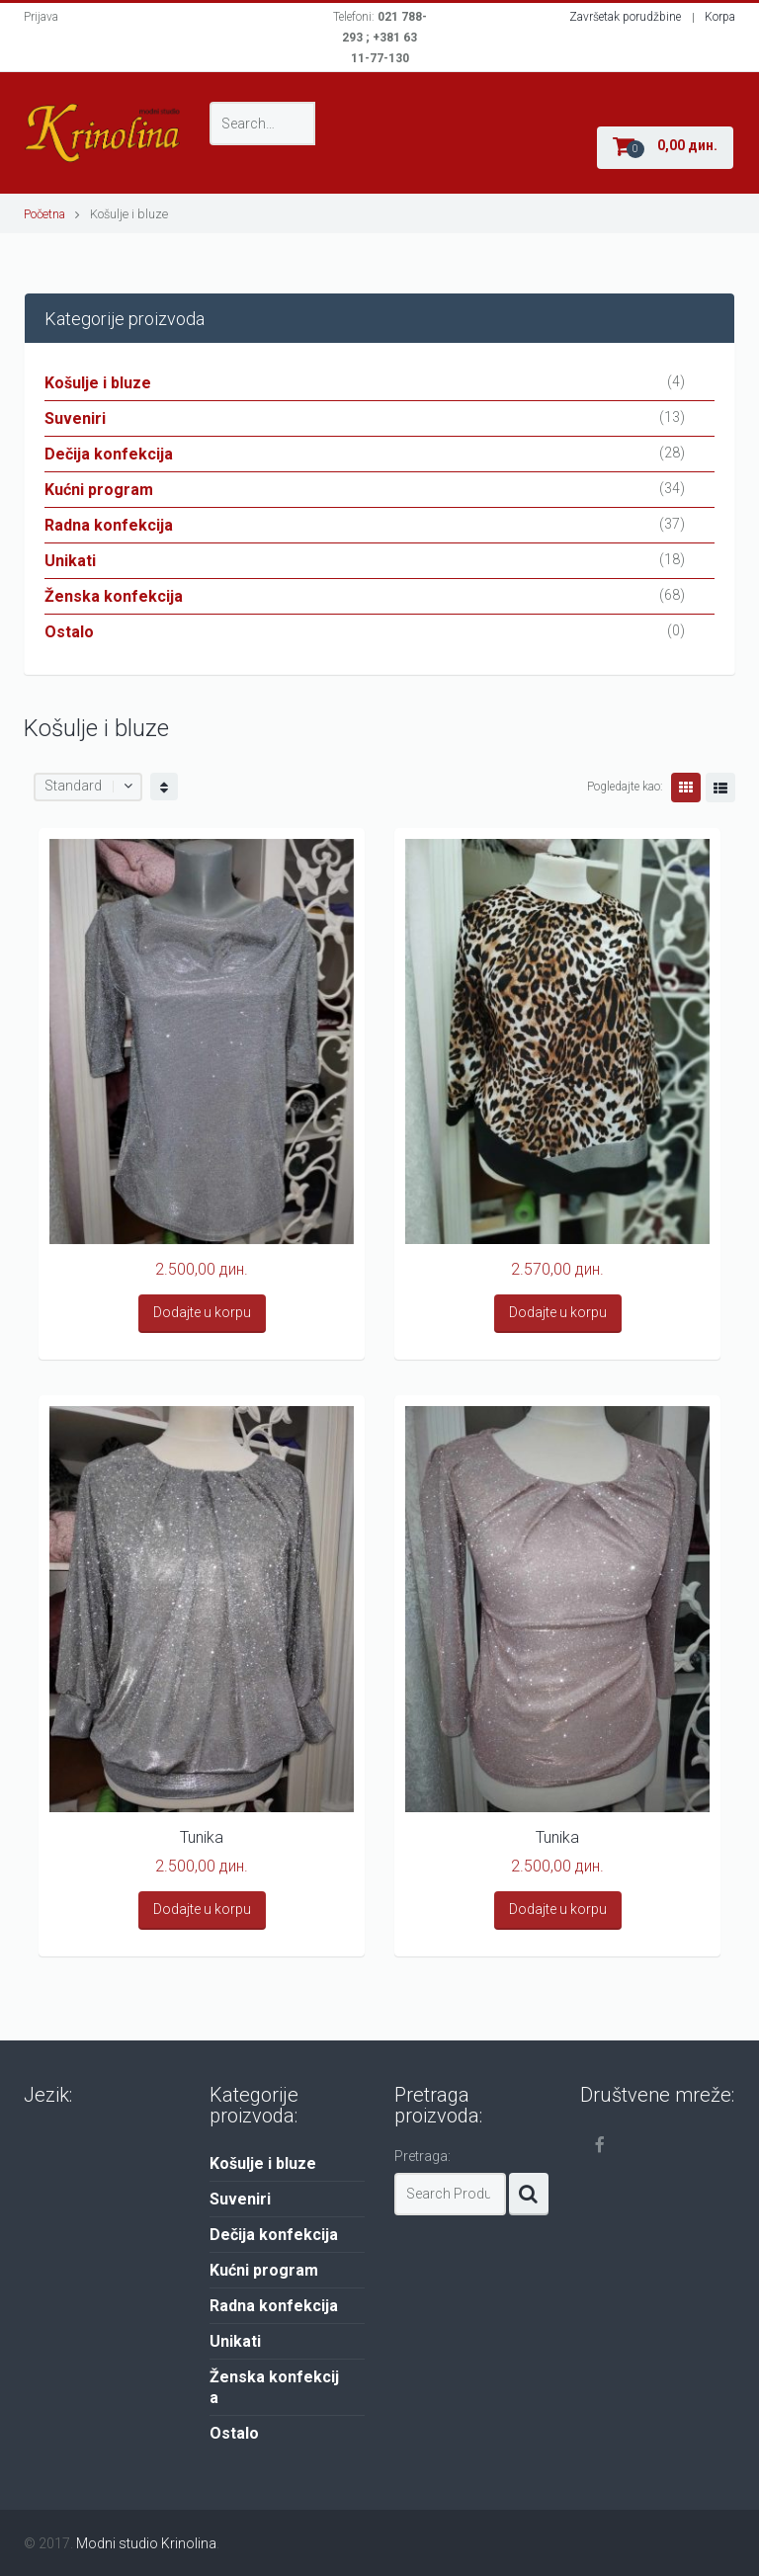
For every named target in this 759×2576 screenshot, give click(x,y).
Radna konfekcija (108, 525)
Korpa (720, 17)
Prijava (41, 17)
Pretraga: (422, 2156)
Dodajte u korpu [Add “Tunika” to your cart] (202, 1909)
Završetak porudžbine (625, 17)
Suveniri (75, 418)
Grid (686, 787)
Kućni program (98, 489)
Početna (44, 214)
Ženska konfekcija (113, 596)
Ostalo (69, 632)
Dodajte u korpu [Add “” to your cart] (202, 1312)
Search (528, 2194)
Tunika (201, 1837)
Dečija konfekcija (108, 454)
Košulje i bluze (97, 383)
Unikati (70, 560)
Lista (720, 787)
